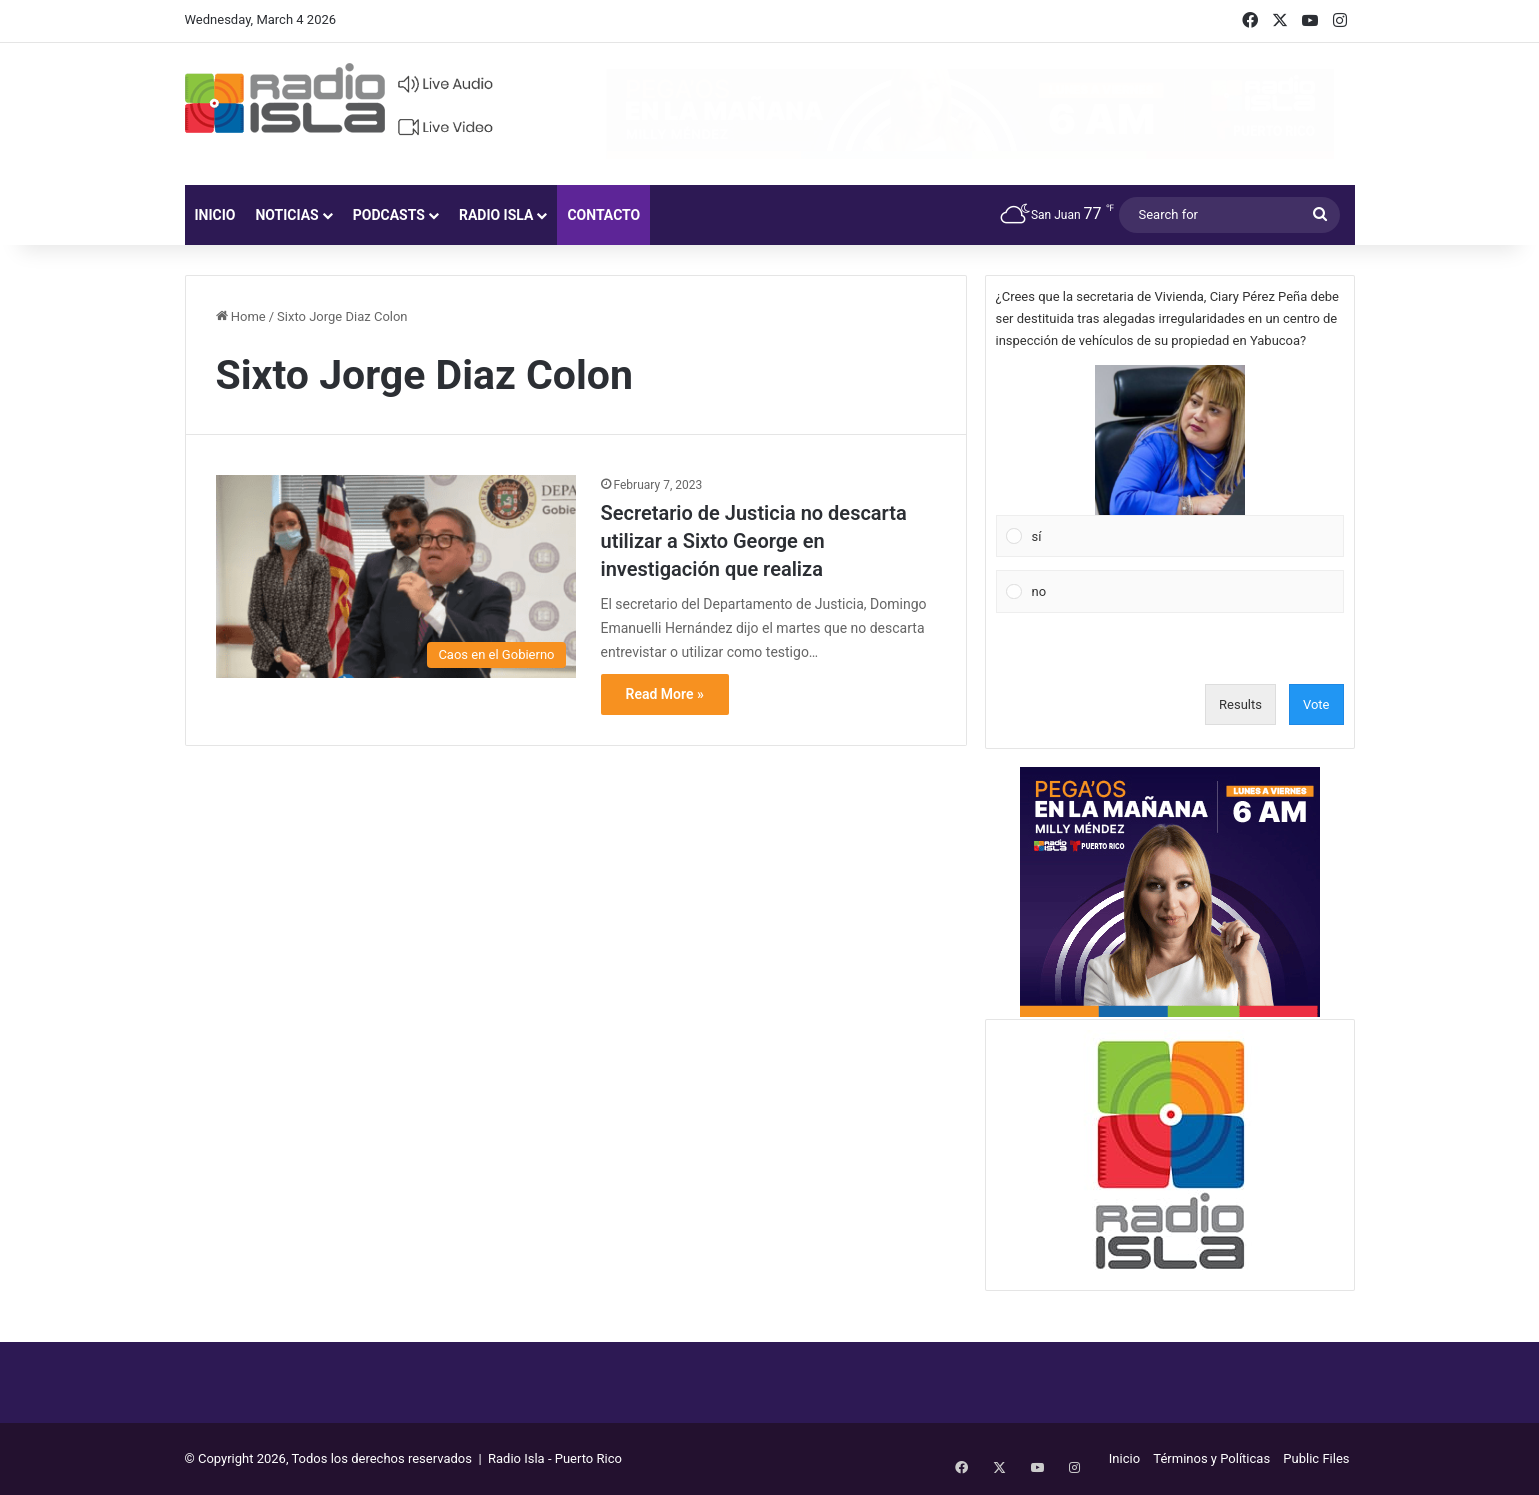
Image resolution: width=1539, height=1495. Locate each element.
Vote (1316, 704)
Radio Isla (496, 215)
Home (241, 316)
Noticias (286, 215)
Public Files (1316, 1458)
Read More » (665, 694)
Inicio (215, 215)
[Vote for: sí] (1169, 461)
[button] (1170, 440)
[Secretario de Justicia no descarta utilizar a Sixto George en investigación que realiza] (396, 576)
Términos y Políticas (1211, 1458)
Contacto (603, 215)
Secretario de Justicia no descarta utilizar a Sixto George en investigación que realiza (754, 541)
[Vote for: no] (1169, 592)
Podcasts (389, 215)
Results (1240, 704)
